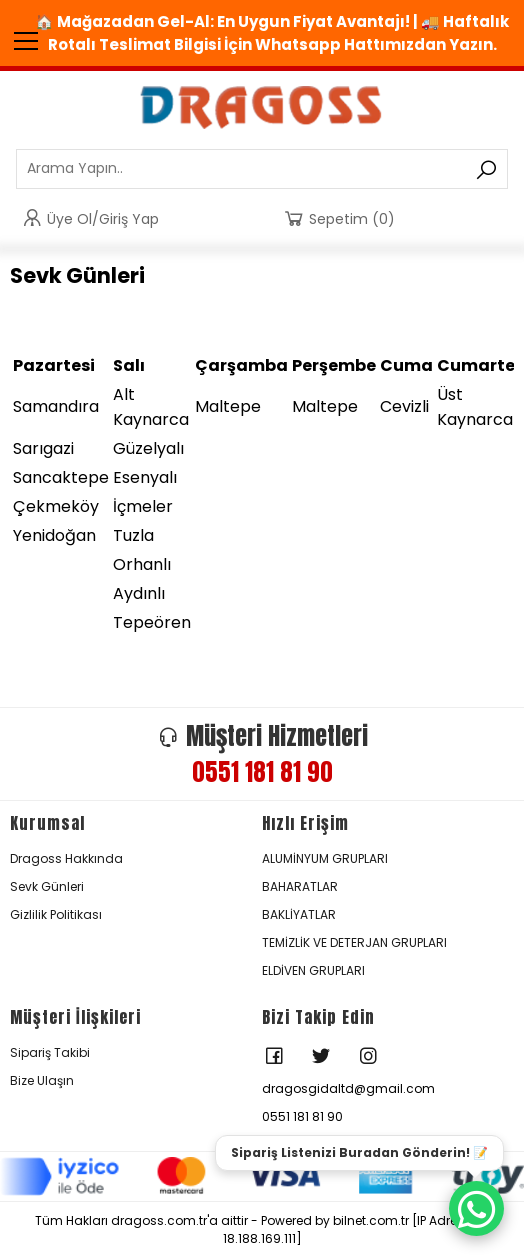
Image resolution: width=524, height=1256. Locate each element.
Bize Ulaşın (42, 1080)
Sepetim (338, 218)
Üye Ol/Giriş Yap (89, 218)
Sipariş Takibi (50, 1052)
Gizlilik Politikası (56, 914)
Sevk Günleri (47, 886)
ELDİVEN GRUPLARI (313, 970)
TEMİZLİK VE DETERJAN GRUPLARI (354, 942)
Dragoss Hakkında (66, 858)
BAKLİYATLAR (299, 914)
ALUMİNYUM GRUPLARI (325, 858)
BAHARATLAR (300, 886)
